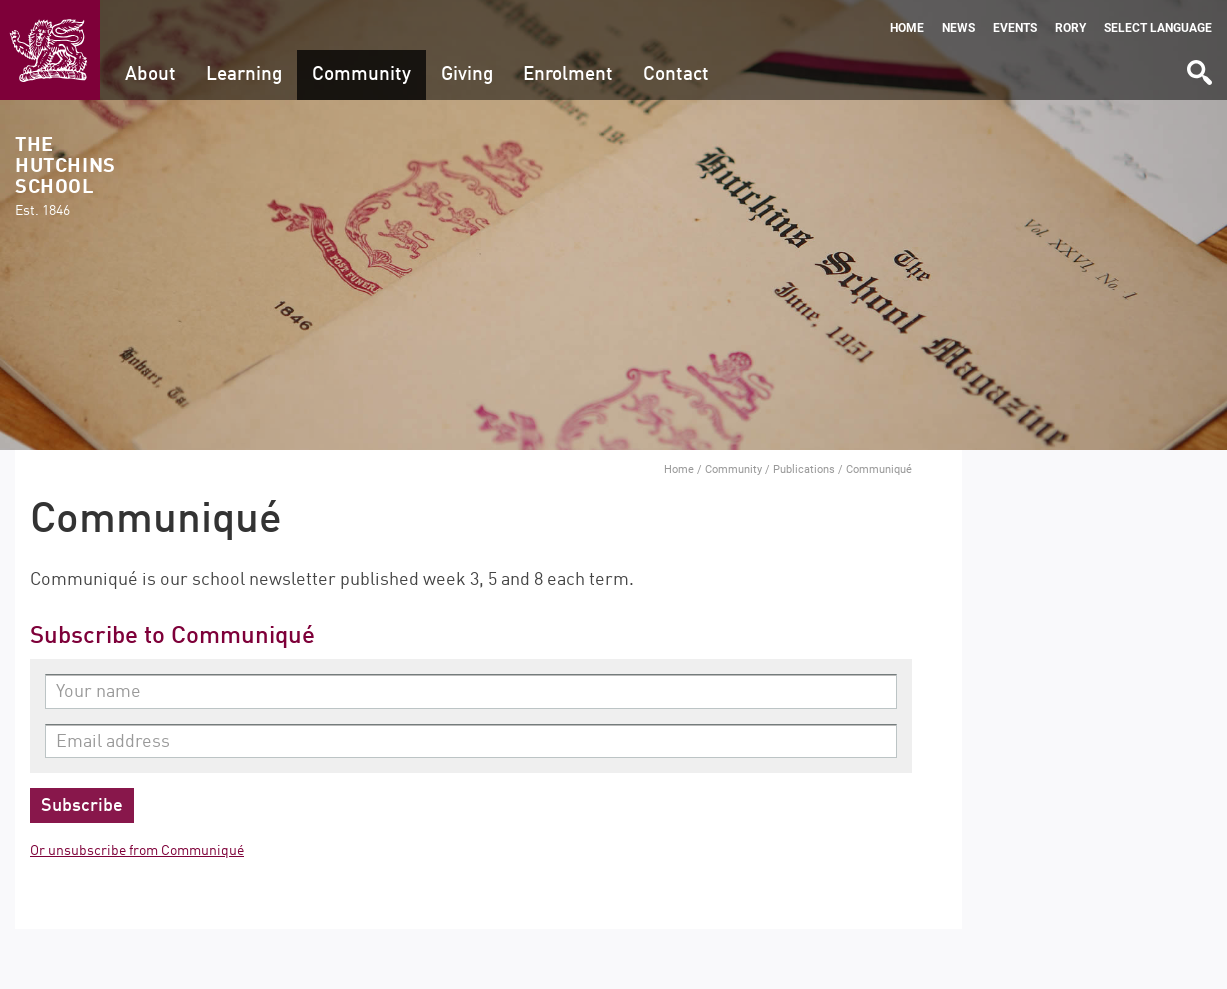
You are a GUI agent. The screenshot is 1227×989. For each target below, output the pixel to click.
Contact (676, 74)
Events (1015, 27)
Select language (1158, 27)
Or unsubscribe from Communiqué (137, 851)
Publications (804, 468)
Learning (244, 74)
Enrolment (568, 74)
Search (1198, 65)
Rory (1070, 27)
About (150, 74)
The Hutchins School (65, 177)
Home (907, 27)
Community (361, 74)
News (958, 27)
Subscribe (82, 806)
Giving (467, 74)
